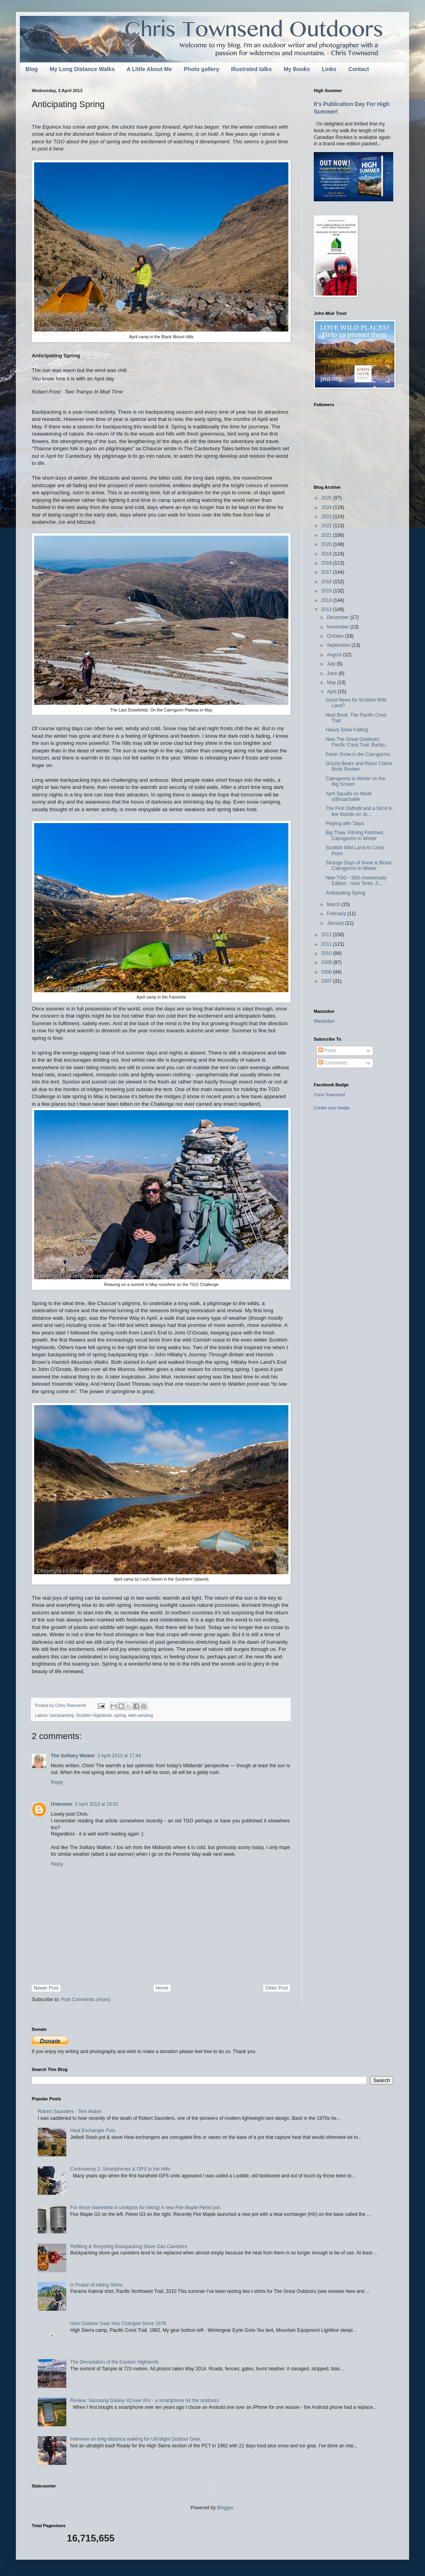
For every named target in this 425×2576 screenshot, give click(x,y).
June (332, 673)
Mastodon (324, 1021)
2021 (327, 535)
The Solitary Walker (73, 1755)
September (339, 645)
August (335, 654)
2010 (327, 953)
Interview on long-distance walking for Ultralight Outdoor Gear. (135, 2439)
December (338, 617)
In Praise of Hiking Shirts (96, 2284)
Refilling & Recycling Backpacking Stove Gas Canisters (128, 2246)
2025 (327, 498)
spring (120, 1715)
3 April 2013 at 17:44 (119, 1755)
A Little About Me (149, 69)
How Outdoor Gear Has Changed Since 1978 (118, 2323)
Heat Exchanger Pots (92, 2130)
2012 (327, 934)
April (332, 691)
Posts (327, 1050)
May (332, 682)
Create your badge (332, 1107)
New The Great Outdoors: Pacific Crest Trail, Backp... (357, 742)
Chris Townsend (329, 1094)
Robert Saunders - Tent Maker (70, 2111)
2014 (327, 600)
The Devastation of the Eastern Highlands (114, 2362)
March (334, 904)
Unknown (61, 1804)
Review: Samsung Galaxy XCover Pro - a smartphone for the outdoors (144, 2400)
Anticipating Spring (345, 893)
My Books (297, 69)
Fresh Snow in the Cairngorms (358, 754)
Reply (57, 1782)
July (332, 664)
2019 (327, 554)
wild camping (140, 1715)
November (338, 627)
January (336, 923)
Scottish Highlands (94, 1715)
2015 (327, 591)
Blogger (225, 2507)
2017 (327, 572)
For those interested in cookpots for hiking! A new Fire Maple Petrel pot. (145, 2207)
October (336, 636)
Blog (31, 69)
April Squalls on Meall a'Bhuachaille (348, 796)
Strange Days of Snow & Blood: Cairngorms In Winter (359, 865)
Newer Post (46, 1988)
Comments (332, 1063)
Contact (358, 69)
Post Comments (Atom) (85, 1999)
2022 (327, 525)
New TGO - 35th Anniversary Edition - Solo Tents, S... (356, 880)
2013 (327, 609)
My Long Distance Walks (82, 69)
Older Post (276, 1988)
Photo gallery (201, 69)
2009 (327, 962)
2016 (327, 581)
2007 (327, 981)
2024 (327, 507)
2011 (327, 944)
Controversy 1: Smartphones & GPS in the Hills (120, 2169)
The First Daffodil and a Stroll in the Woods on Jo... (359, 811)
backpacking (62, 1715)
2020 (327, 544)
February (337, 913)
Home (162, 1988)
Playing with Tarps (345, 823)
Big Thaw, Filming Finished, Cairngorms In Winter (355, 835)
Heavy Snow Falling (347, 730)
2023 (327, 516)
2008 (327, 972)
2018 (327, 563)
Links (329, 69)
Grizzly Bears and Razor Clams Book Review (359, 766)
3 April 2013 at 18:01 (96, 1804)
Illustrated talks (251, 69)
